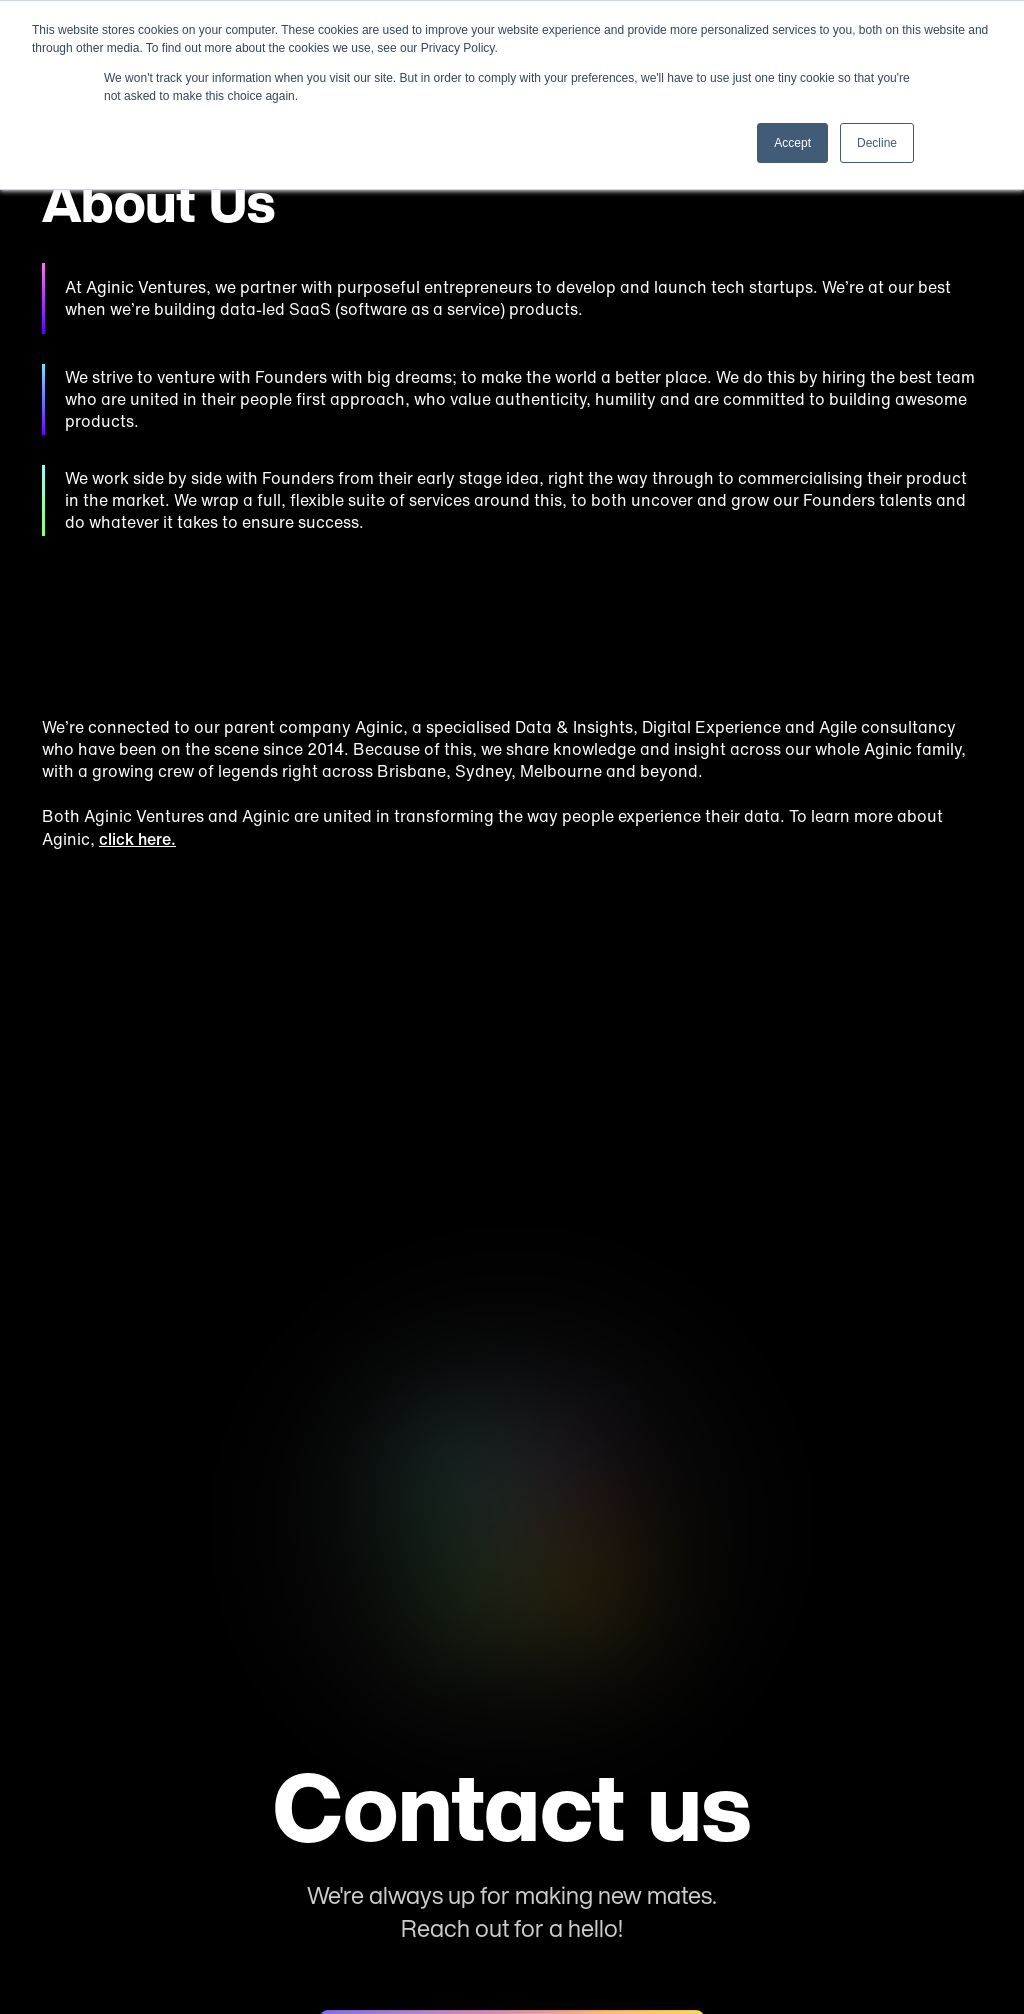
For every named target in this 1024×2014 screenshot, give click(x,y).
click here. (137, 839)
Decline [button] (877, 143)
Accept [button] (792, 143)
